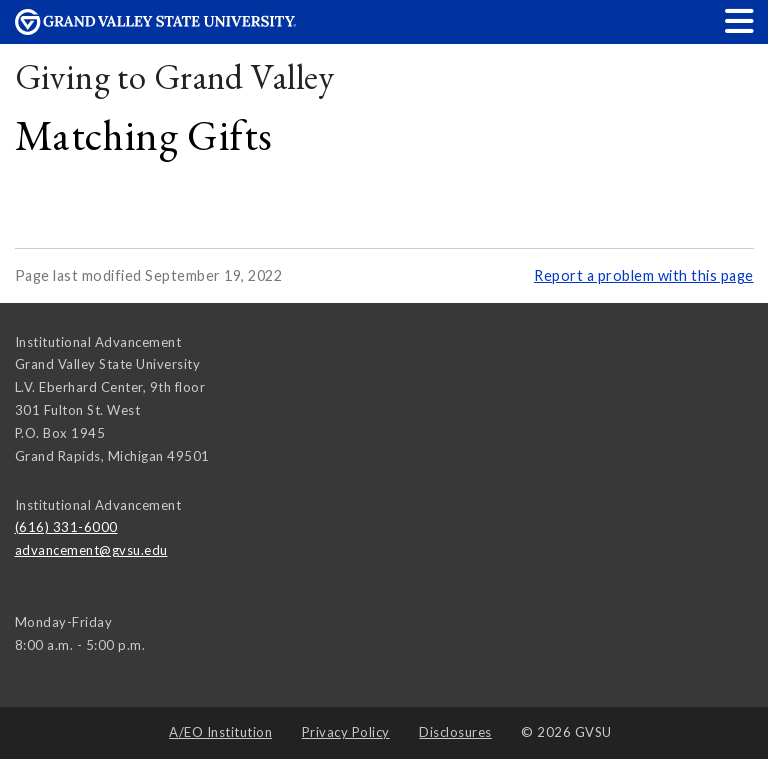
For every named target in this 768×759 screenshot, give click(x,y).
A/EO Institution (220, 732)
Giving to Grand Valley (175, 76)
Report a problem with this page (644, 275)
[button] (740, 20)
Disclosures (455, 732)
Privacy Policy (346, 732)
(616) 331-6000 (66, 527)
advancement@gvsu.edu (91, 550)
